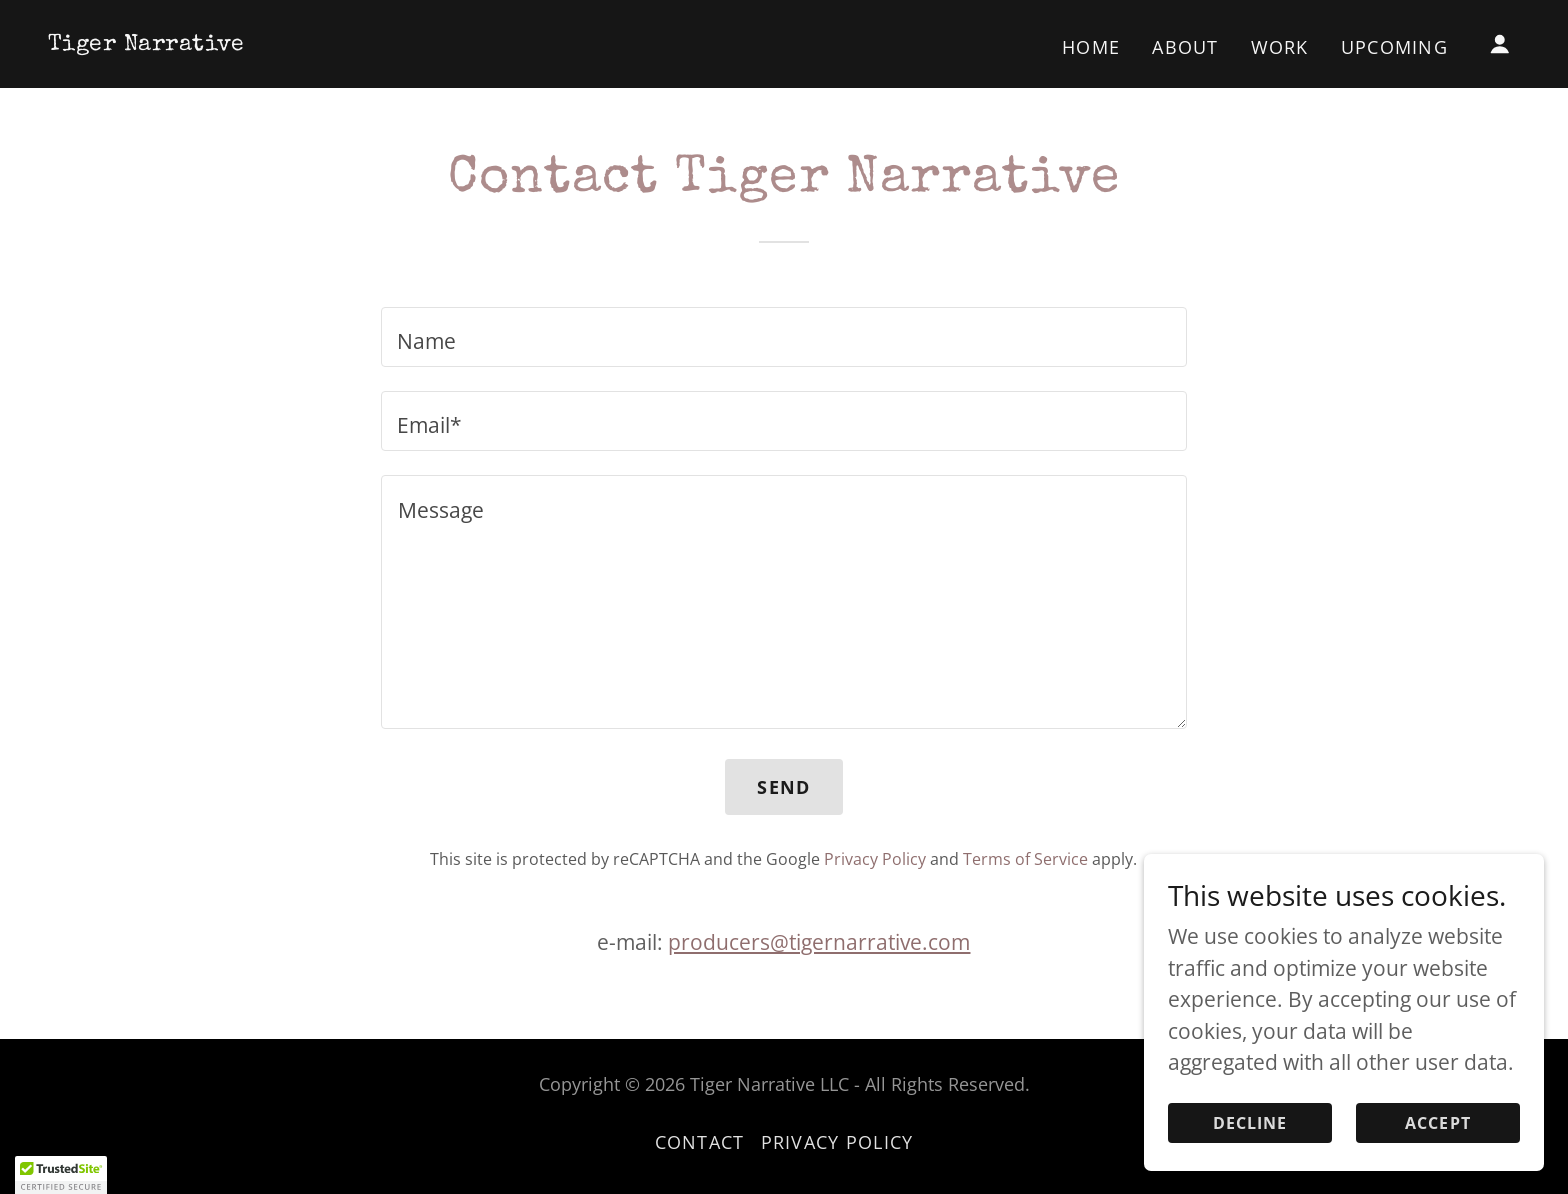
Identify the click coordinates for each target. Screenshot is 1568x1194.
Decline (1250, 1150)
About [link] (1185, 47)
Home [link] (1091, 47)
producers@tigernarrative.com (819, 942)
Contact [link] (700, 1142)
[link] (146, 42)
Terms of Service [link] (1025, 859)
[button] (1500, 44)
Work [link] (1280, 47)
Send (783, 787)
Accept (1438, 1150)
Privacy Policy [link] (875, 859)
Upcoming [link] (1394, 47)
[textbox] (783, 337)
